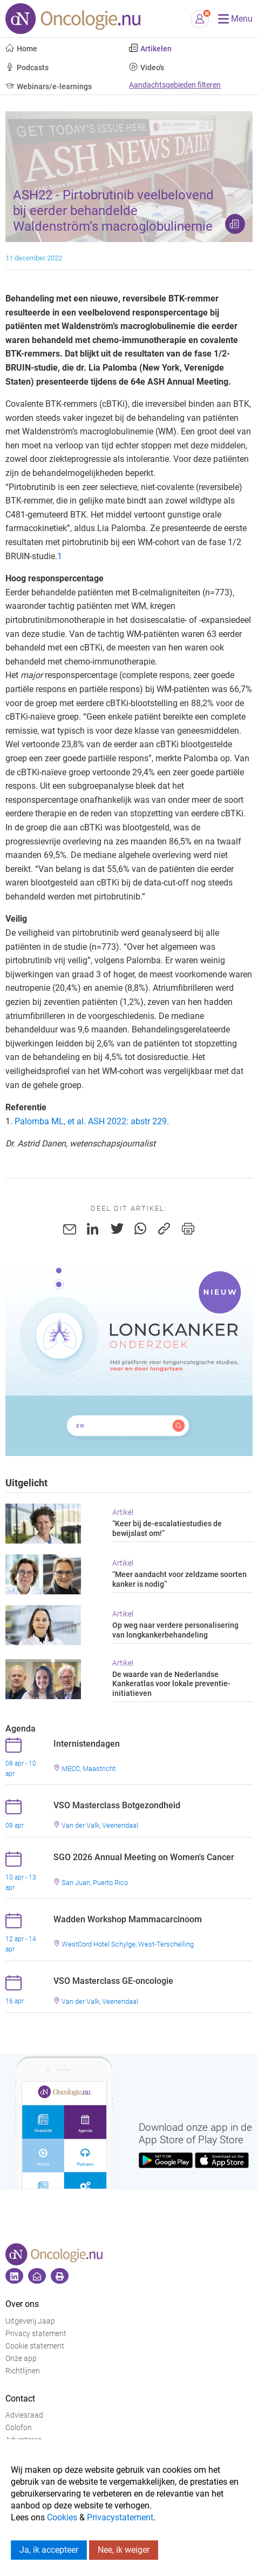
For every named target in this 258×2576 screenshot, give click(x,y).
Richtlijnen (22, 2371)
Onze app (21, 2358)
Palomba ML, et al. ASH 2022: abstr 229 (91, 1121)
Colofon (18, 2427)
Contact (20, 2398)
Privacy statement (35, 2333)
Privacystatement (120, 2517)
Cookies (62, 2517)
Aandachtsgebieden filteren (175, 85)
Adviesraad (24, 2415)
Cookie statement (34, 2346)
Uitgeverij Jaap (30, 2321)
